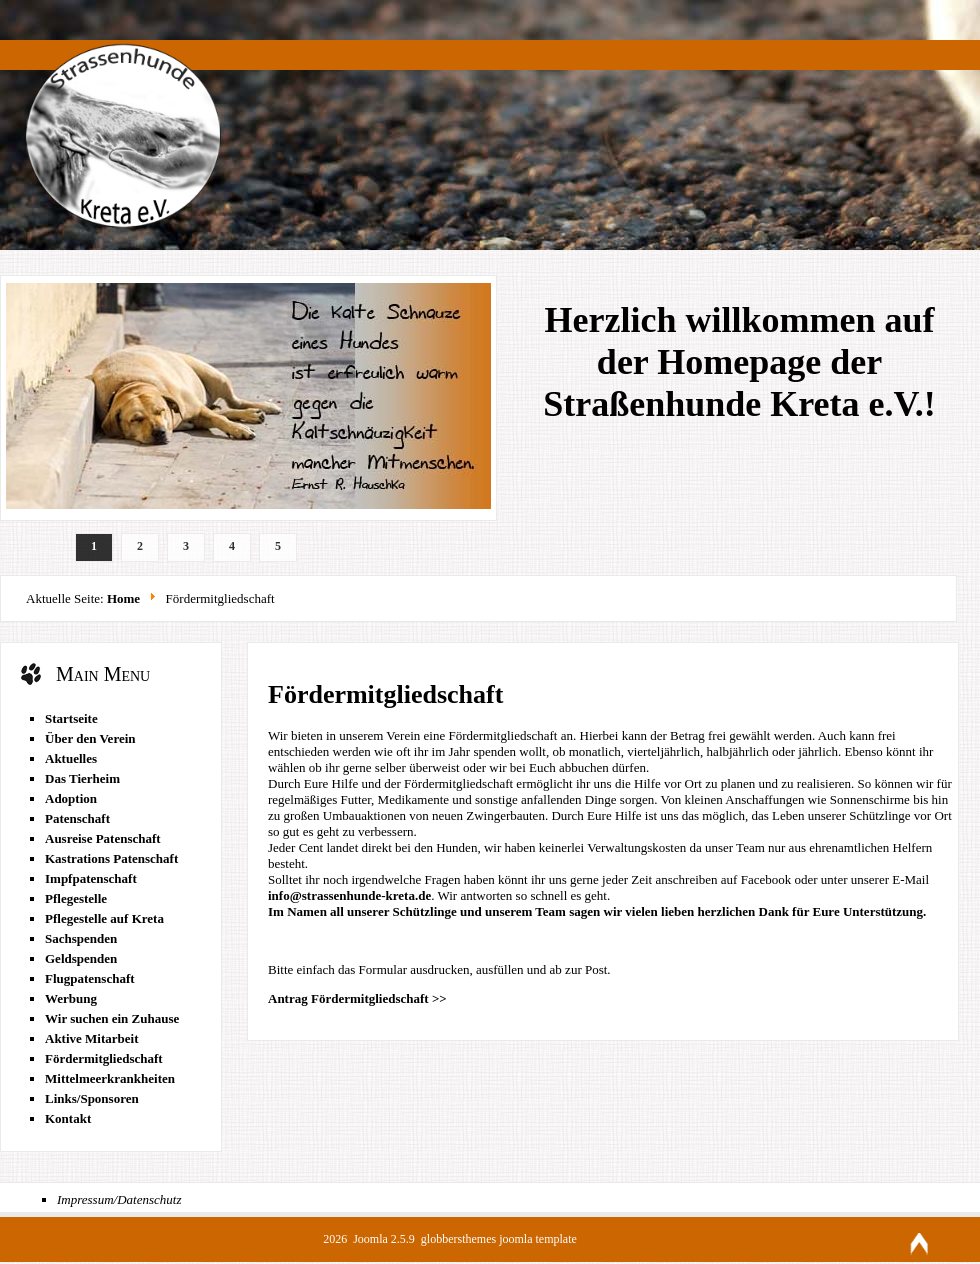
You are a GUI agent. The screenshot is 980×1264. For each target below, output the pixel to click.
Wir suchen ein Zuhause (112, 1018)
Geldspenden (81, 958)
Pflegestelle (76, 898)
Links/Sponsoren (92, 1098)
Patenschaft (77, 818)
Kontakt (68, 1118)
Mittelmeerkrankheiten (110, 1078)
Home (123, 598)
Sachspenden (81, 938)
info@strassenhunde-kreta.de (349, 895)
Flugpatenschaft (90, 978)
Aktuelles (71, 758)
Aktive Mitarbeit (92, 1038)
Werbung (71, 998)
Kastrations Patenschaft (111, 858)
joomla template (538, 1239)
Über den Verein (90, 738)
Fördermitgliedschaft (104, 1058)
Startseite (71, 718)
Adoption (71, 798)
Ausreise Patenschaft (103, 838)
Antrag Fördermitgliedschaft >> (357, 998)
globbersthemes (460, 1239)
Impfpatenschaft (91, 878)
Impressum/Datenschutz (119, 1199)
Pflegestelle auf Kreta (104, 918)
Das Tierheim (82, 778)
